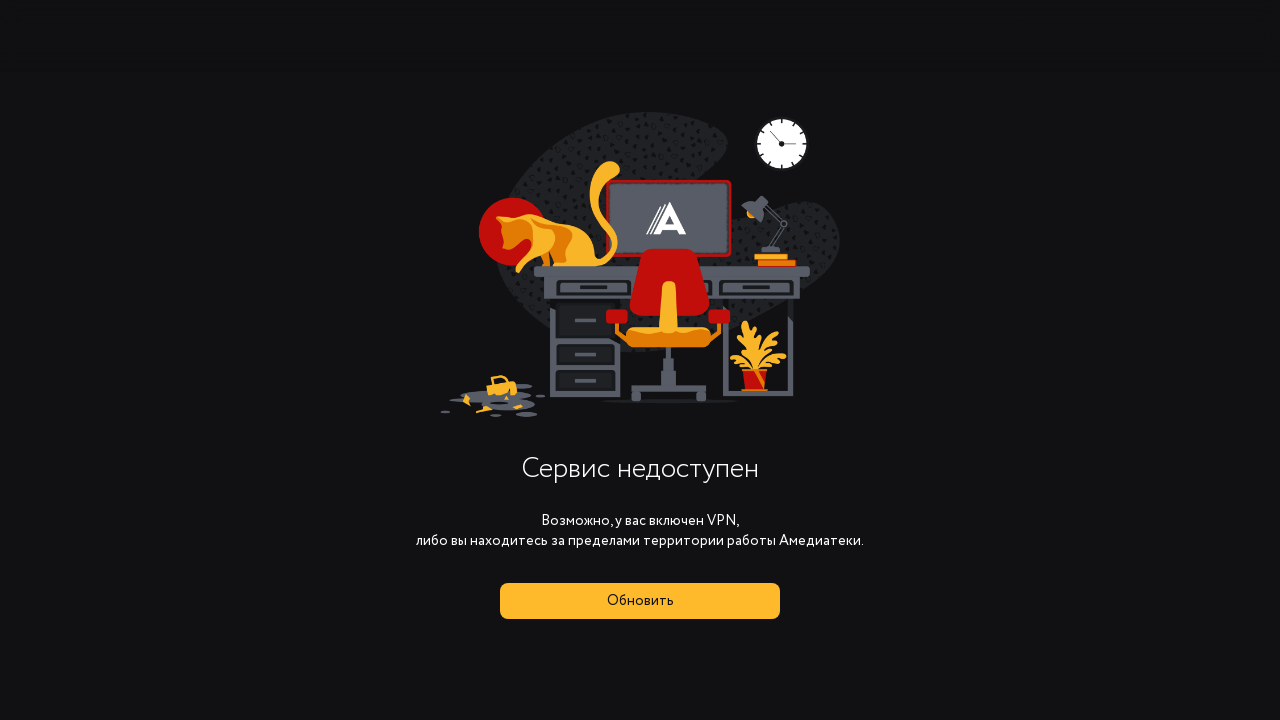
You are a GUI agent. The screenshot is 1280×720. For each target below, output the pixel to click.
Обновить (640, 601)
